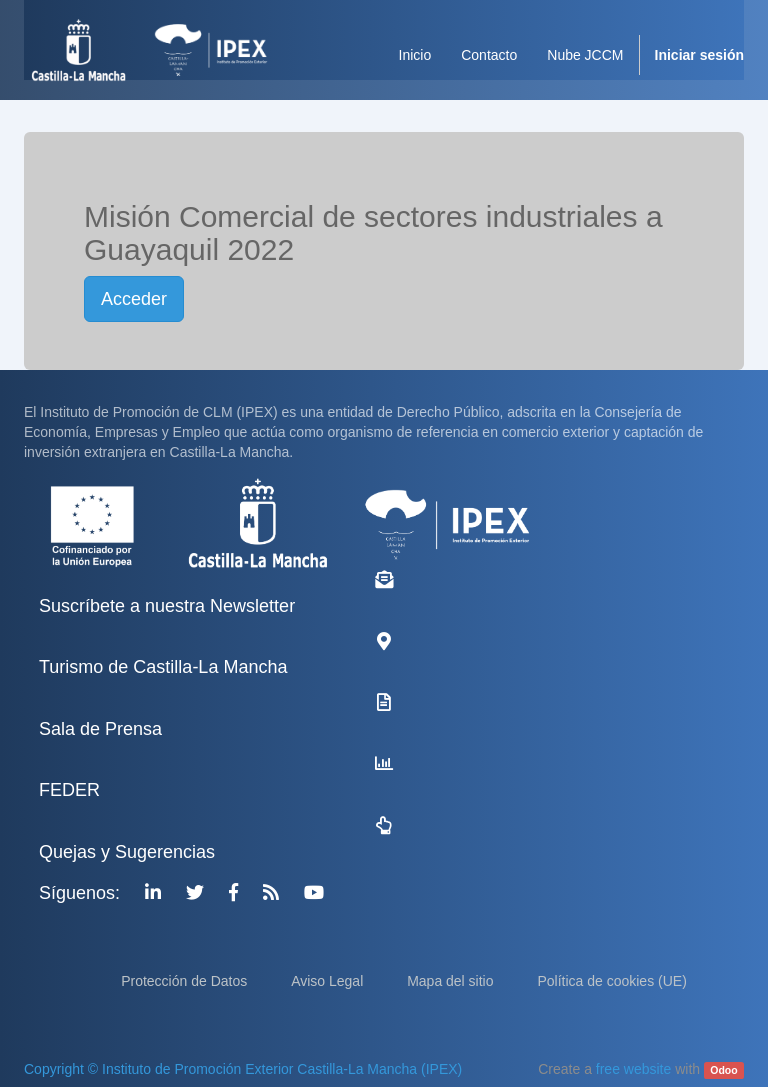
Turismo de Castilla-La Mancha (163, 667)
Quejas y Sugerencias (127, 852)
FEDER (69, 790)
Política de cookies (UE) (611, 981)
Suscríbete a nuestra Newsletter (167, 606)
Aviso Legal (329, 981)
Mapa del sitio (452, 981)
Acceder (134, 299)
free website (633, 1069)
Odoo (723, 1070)
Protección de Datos (186, 981)
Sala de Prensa (100, 729)
